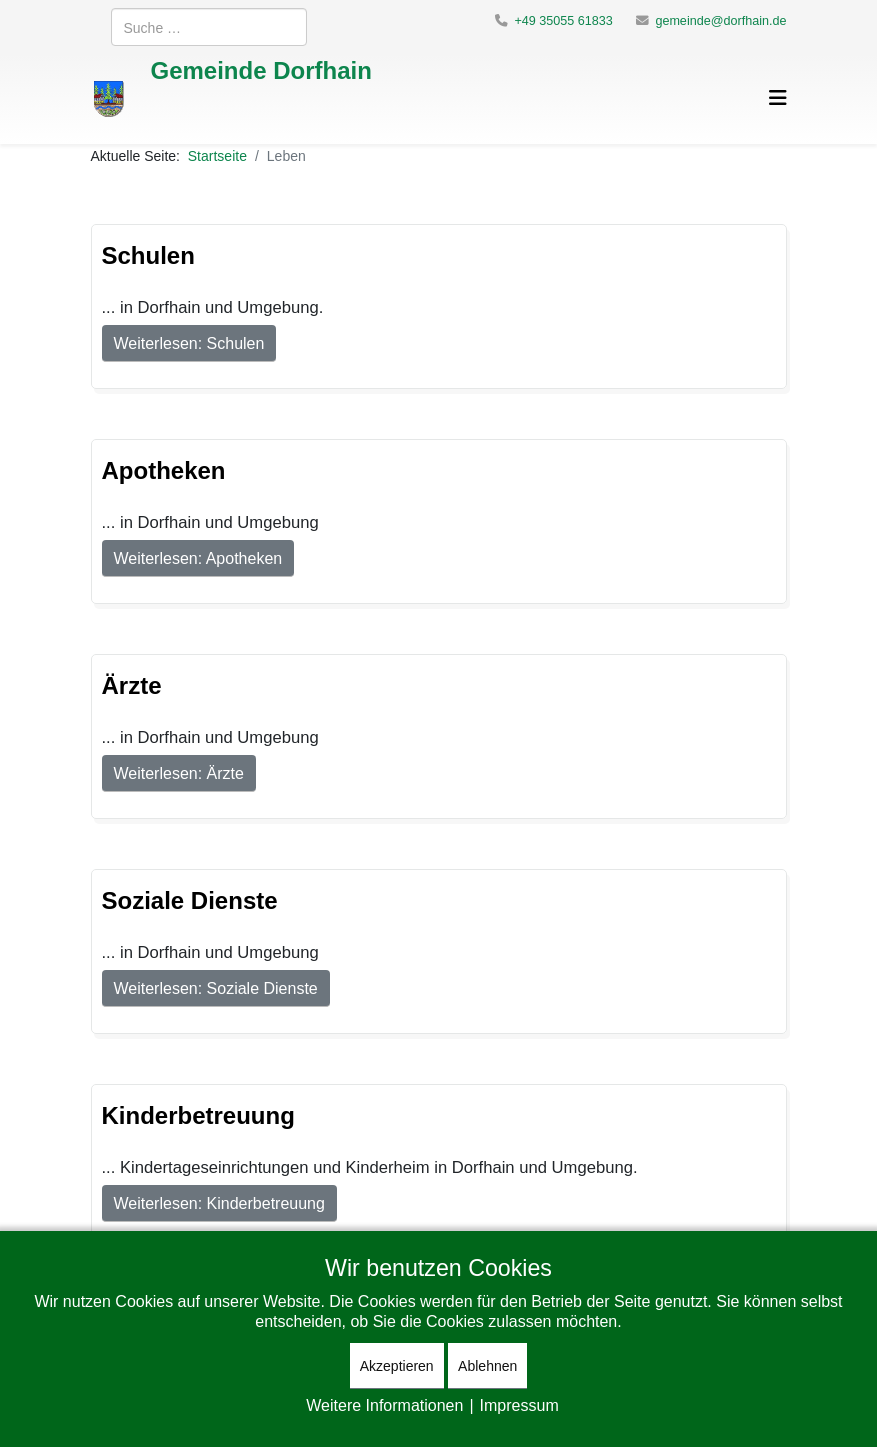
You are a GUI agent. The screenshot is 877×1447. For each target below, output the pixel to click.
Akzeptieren (397, 1365)
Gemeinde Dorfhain (261, 69)
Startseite (217, 155)
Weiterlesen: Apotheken (198, 558)
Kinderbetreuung (198, 1114)
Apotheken (164, 469)
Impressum (519, 1405)
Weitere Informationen (384, 1405)
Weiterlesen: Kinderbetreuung (219, 1203)
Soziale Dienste (190, 899)
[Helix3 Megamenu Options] (778, 97)
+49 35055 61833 (563, 20)
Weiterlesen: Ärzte (179, 773)
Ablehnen (487, 1365)
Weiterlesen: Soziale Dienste (216, 988)
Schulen (148, 254)
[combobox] (209, 27)
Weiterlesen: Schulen (189, 343)
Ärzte (132, 684)
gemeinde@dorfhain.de (720, 20)
